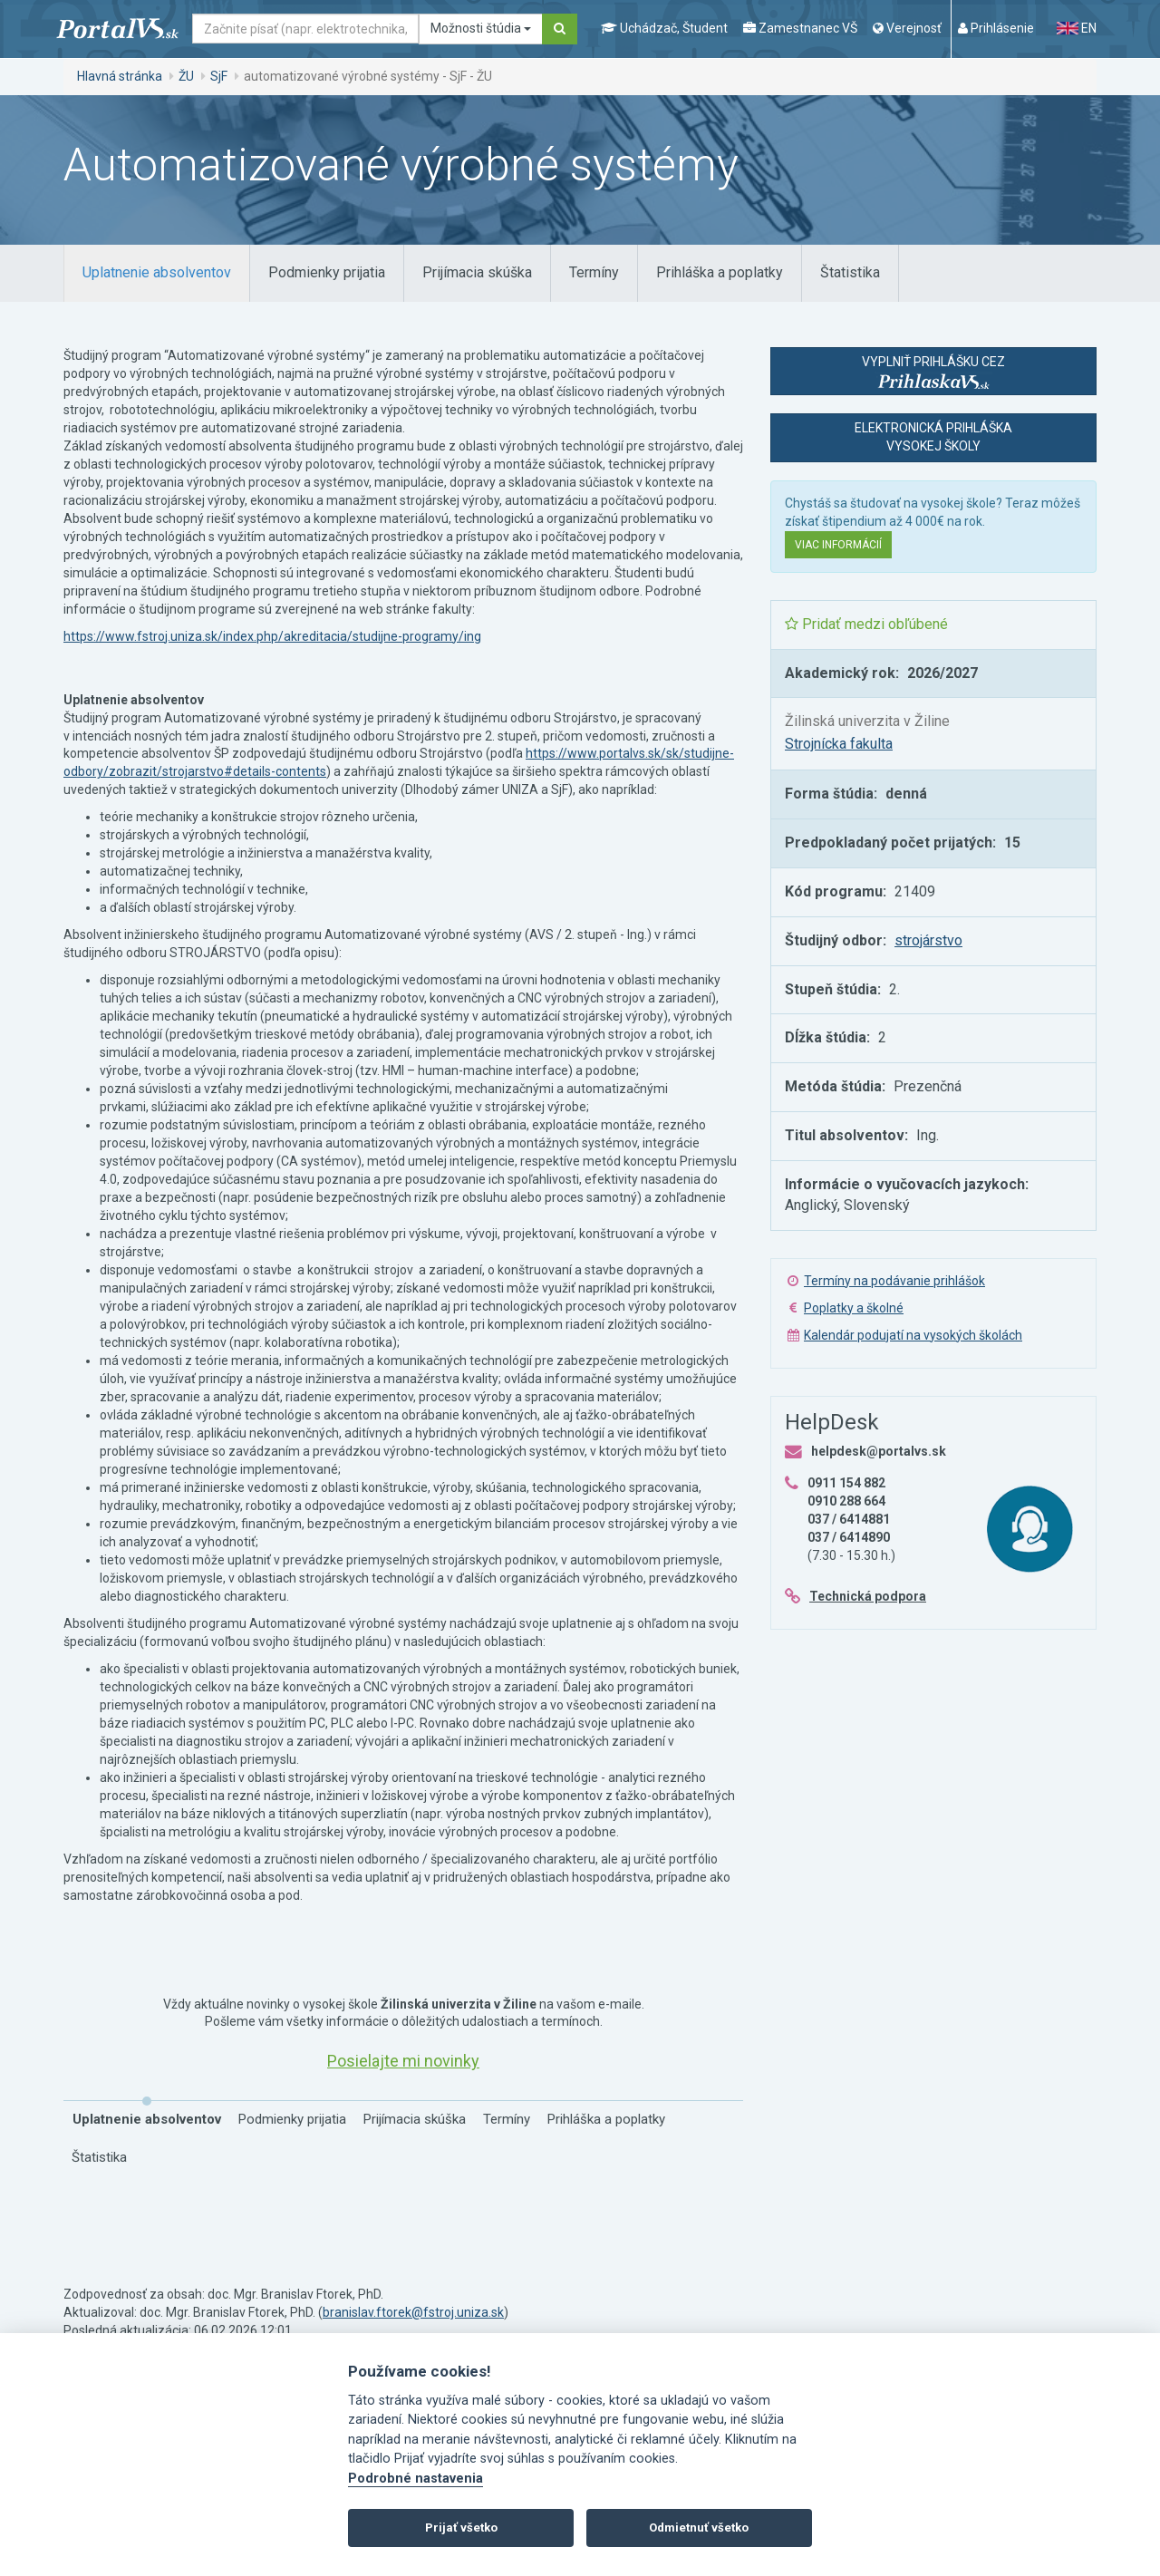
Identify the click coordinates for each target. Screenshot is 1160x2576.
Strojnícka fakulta (839, 743)
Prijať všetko (461, 2527)
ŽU (186, 76)
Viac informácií (838, 544)
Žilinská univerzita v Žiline (867, 721)
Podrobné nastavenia (415, 2478)
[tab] (156, 273)
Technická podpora (867, 1596)
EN (1077, 28)
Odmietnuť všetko (699, 2527)
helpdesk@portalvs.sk (878, 1451)
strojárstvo (928, 940)
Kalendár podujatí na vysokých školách (913, 1335)
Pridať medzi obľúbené (866, 624)
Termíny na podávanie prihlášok (894, 1280)
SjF (218, 76)
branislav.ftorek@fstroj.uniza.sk (413, 2312)
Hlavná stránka (119, 76)
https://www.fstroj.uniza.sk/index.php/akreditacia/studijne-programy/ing (272, 636)
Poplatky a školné (854, 1308)
